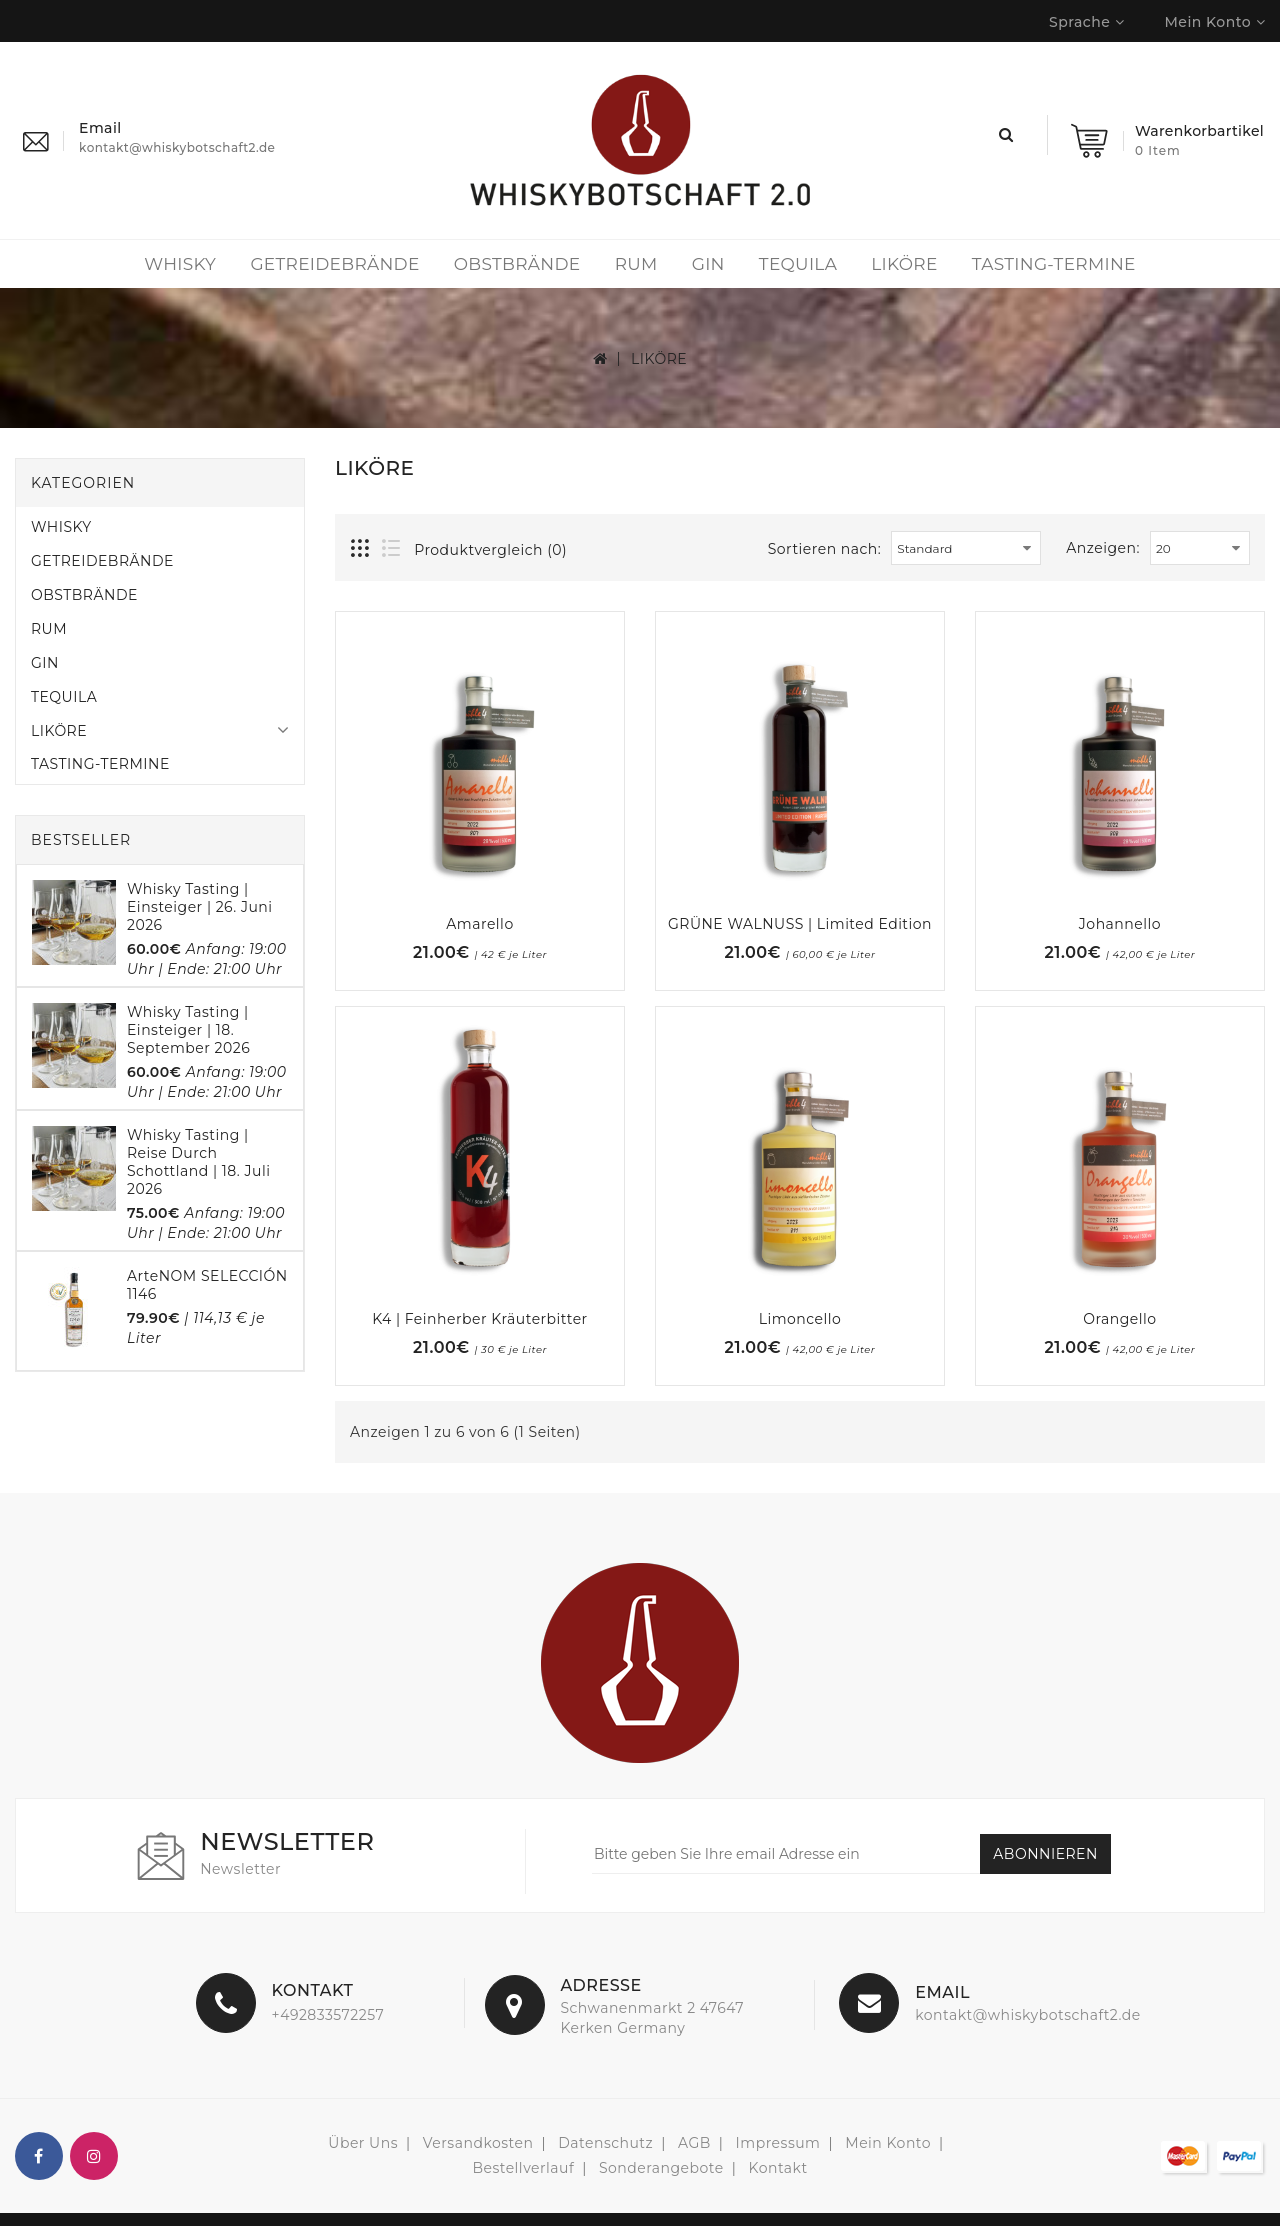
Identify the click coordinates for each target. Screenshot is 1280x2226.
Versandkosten (478, 2143)
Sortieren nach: (825, 549)
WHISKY (180, 264)
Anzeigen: (1103, 548)
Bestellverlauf (523, 2168)
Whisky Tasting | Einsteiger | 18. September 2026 (188, 1030)
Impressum (778, 2143)
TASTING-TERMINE (1054, 264)
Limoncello (800, 1319)
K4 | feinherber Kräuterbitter (479, 1319)
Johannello (1120, 924)
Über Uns (363, 2143)
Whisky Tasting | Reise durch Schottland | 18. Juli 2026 (198, 1162)
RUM (636, 264)
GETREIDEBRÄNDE (334, 264)
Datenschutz (605, 2143)
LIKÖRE (904, 264)
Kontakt (778, 2168)
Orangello (1119, 1319)
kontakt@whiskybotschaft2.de (1027, 2015)
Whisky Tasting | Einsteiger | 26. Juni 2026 (200, 907)
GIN (708, 264)
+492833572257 (328, 2015)
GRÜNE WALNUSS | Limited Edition (800, 924)
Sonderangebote (661, 2168)
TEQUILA (798, 264)
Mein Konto (888, 2143)
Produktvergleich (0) (490, 550)
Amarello (479, 924)
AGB (694, 2143)
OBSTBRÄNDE (517, 264)
